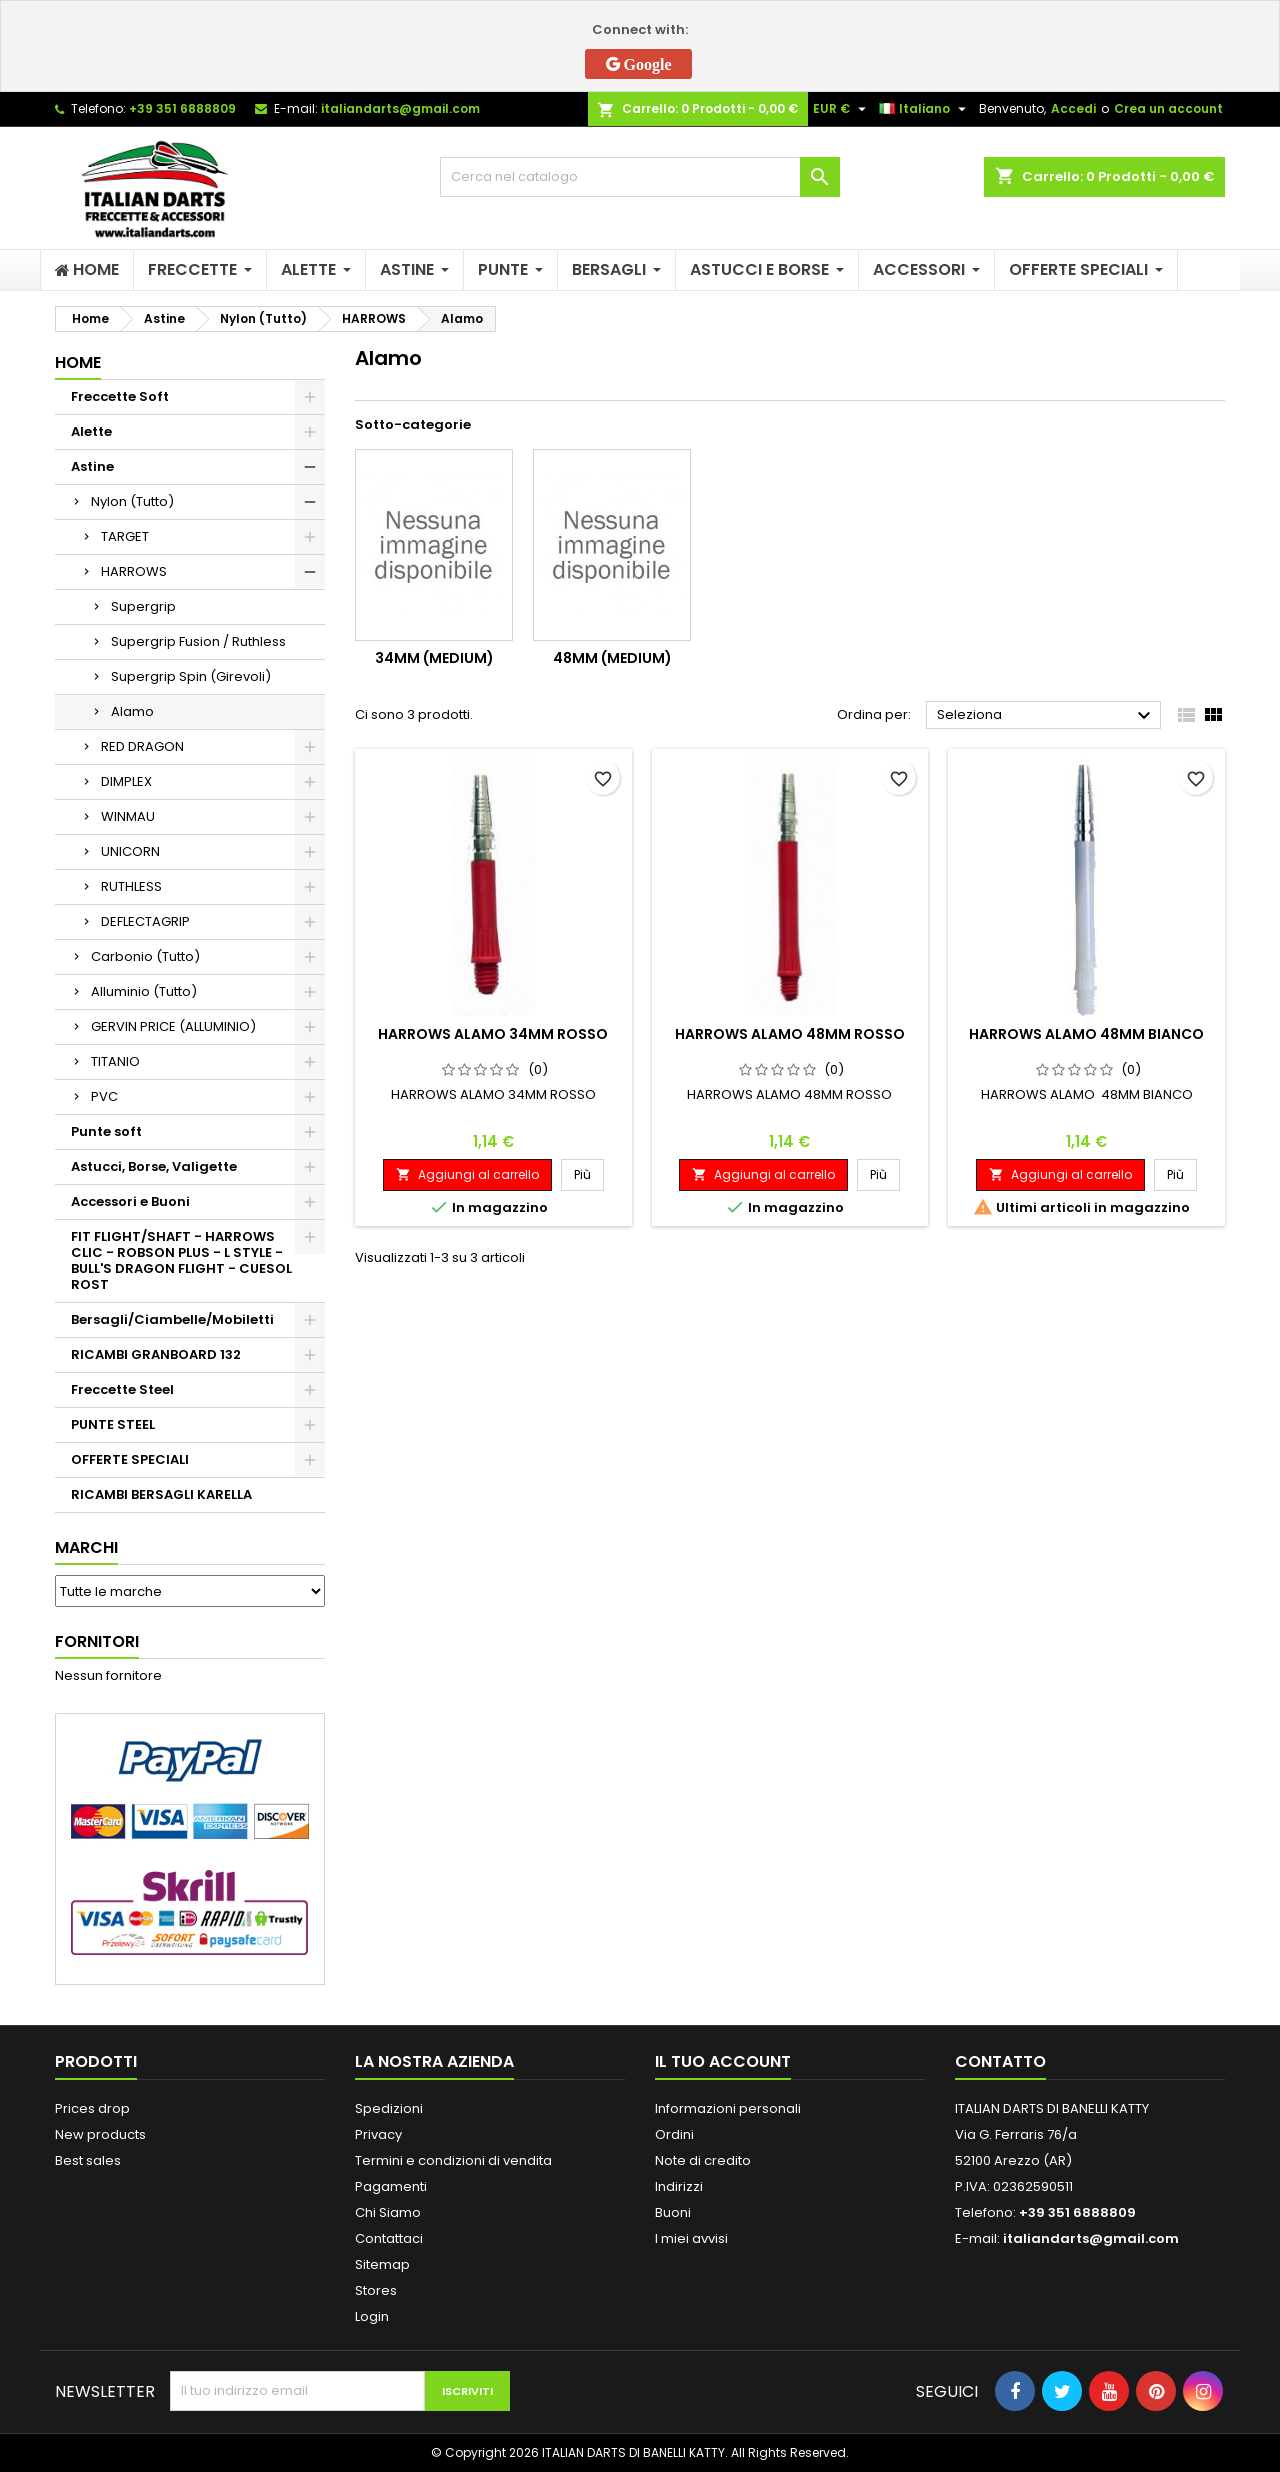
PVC (104, 1096)
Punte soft (106, 1131)
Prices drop (92, 2108)
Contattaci (389, 2238)
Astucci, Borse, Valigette (154, 1166)
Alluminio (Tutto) (144, 991)
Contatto (1000, 2061)
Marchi (86, 1547)
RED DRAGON (142, 746)
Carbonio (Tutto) (145, 956)
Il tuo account (723, 2061)
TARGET (125, 536)
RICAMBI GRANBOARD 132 (156, 1354)
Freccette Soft (120, 396)
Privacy (378, 2134)
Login (372, 2316)
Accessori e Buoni (130, 1201)
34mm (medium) (434, 658)
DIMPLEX (126, 781)
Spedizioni (389, 2108)
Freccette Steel (122, 1389)
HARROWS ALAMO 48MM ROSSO (790, 1034)
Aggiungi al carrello (467, 1174)
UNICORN (130, 851)
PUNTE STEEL (113, 1424)
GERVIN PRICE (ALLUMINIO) (173, 1026)
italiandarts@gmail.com (400, 108)
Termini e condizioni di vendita (453, 2160)
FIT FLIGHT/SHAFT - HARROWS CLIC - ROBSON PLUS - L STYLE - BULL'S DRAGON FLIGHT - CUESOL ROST (181, 1260)
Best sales (88, 2160)
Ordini (674, 2134)
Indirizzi (679, 2186)
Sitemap (382, 2264)
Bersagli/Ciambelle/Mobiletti (172, 1319)
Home (78, 362)
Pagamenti (391, 2186)
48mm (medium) (612, 658)
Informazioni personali (728, 2108)
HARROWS (134, 571)
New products (100, 2134)
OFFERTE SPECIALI (130, 1459)
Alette (91, 431)
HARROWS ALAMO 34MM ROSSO (493, 1034)
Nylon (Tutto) (132, 501)
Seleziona (1046, 716)
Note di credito (703, 2160)
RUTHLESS (131, 886)
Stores (376, 2290)
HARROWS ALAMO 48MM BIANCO (1086, 1034)
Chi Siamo (388, 2212)
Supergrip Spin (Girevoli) (191, 676)
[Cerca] (640, 177)
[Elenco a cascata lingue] (925, 109)
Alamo (132, 711)
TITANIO (115, 1061)
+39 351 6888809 (182, 108)
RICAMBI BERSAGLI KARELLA (161, 1494)
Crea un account (1168, 108)
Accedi (1073, 108)
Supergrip (143, 606)
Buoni (673, 2212)
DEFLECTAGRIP (145, 921)
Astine (92, 466)
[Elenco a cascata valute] (842, 109)
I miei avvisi (691, 2238)
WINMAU (128, 816)
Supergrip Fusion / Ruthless (198, 641)
